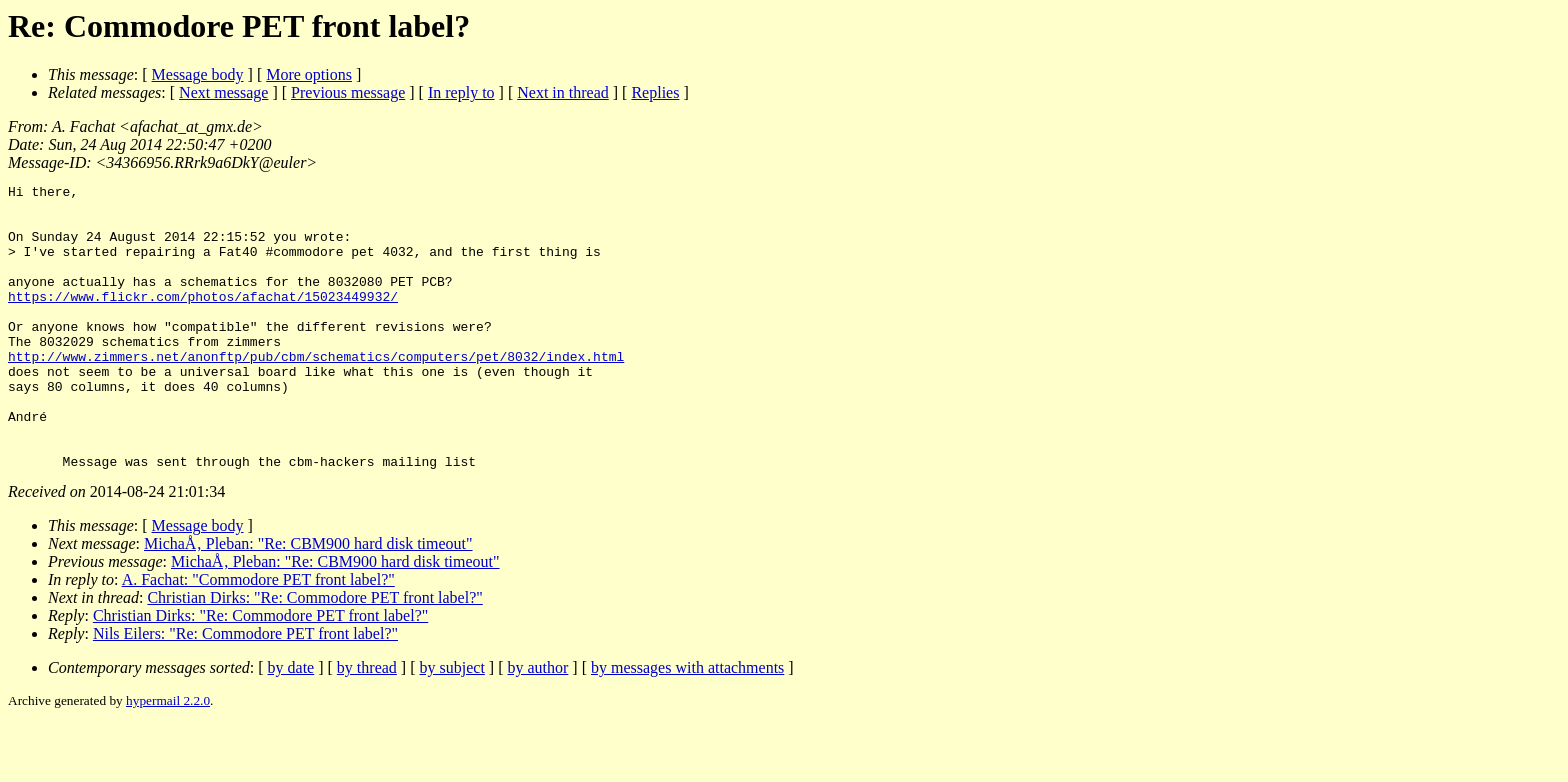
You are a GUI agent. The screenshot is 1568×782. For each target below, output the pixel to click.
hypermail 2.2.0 (168, 757)
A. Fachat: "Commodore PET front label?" (258, 636)
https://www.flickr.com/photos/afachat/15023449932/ (203, 320)
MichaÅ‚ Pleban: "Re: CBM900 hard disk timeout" (308, 600)
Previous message (348, 92)
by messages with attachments (687, 724)
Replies (655, 92)
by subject (452, 724)
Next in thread (563, 92)
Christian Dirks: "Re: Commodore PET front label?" (314, 654)
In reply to (461, 92)
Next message (223, 92)
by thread (367, 724)
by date (291, 724)
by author (537, 724)
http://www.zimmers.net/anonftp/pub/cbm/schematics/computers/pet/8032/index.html (316, 392)
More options (309, 74)
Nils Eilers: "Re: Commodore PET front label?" (245, 690)
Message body (198, 74)
